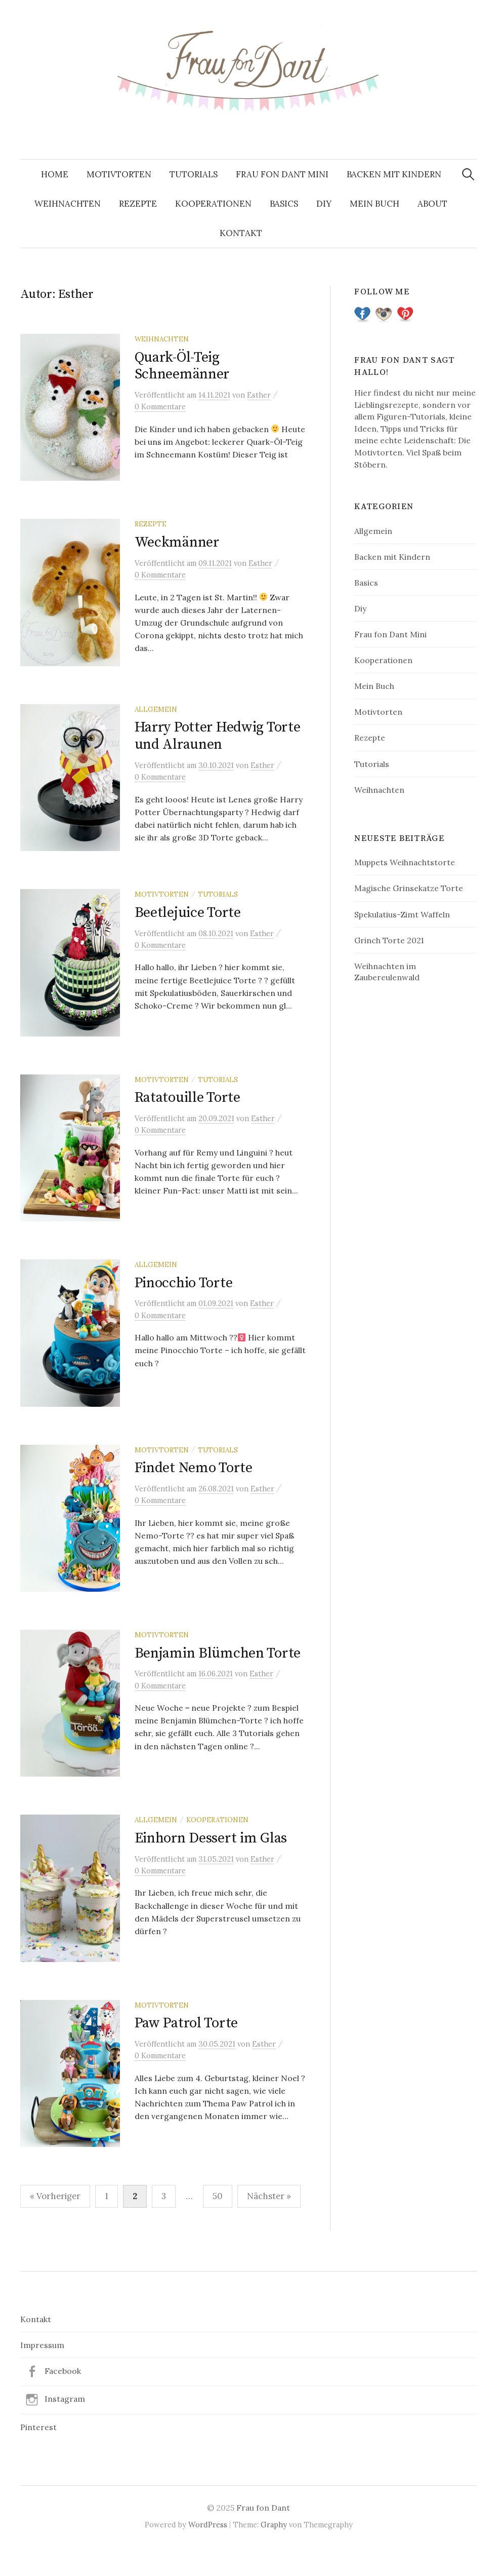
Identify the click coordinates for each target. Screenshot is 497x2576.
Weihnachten (67, 203)
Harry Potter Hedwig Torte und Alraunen (218, 741)
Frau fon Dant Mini (282, 174)
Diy (324, 203)
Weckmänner (177, 545)
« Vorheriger (55, 2224)
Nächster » (269, 2224)
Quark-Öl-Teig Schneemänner (182, 366)
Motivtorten (119, 174)
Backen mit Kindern (394, 174)
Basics (284, 203)
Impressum (42, 2373)
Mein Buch (374, 203)
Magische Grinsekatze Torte (408, 888)
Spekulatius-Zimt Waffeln (402, 914)
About (432, 203)
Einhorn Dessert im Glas (211, 1860)
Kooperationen (213, 203)
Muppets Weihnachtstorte (404, 862)
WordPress (207, 2552)
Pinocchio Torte (184, 1296)
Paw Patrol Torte (186, 2048)
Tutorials (194, 174)
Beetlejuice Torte (188, 921)
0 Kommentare (160, 406)
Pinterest (38, 2455)
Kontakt (241, 233)
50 (218, 2224)
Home (54, 174)
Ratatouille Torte (187, 1109)
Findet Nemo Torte (194, 1484)
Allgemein (156, 714)
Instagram (65, 2427)
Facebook (63, 2399)
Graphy (274, 2552)
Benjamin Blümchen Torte (218, 1672)
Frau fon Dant (263, 2535)
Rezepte (138, 203)
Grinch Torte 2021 (389, 940)
